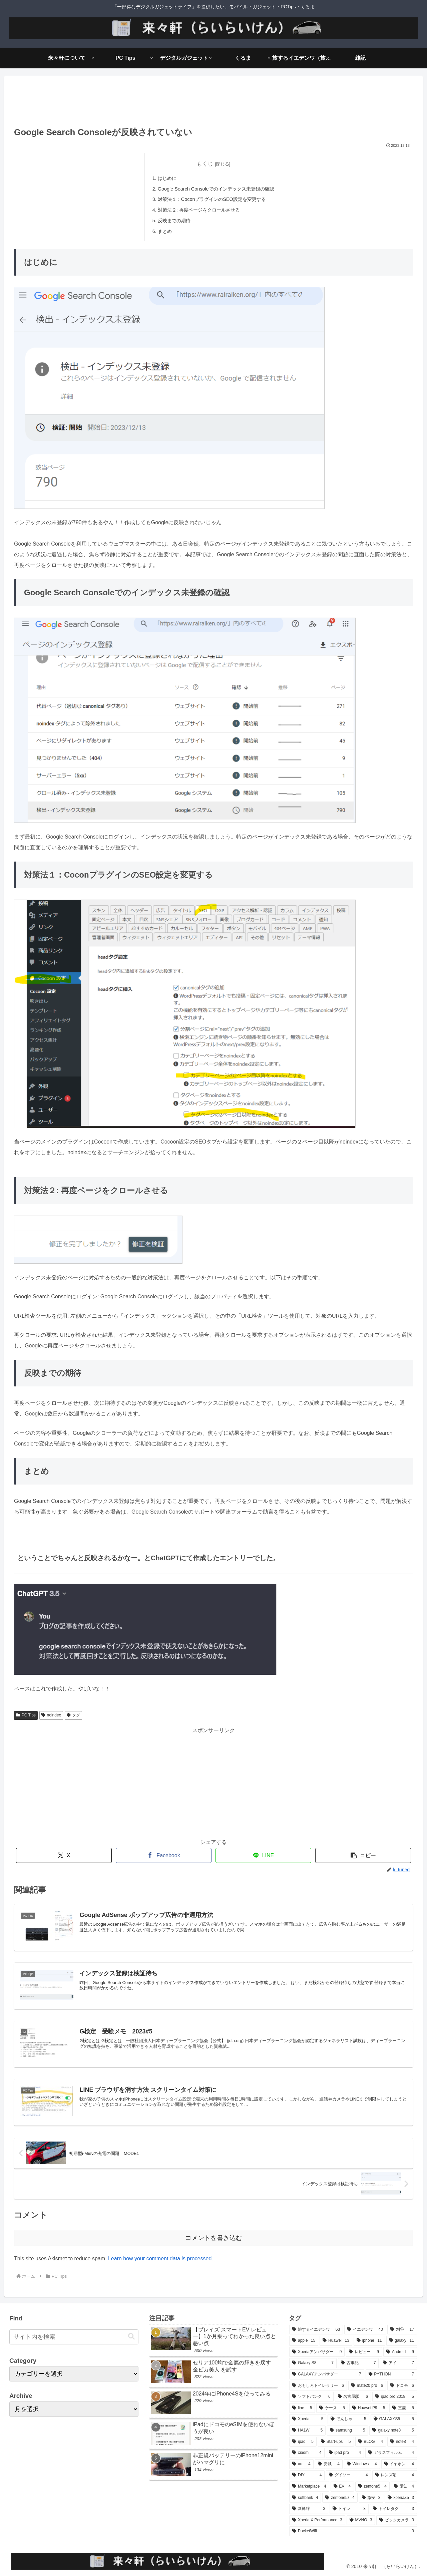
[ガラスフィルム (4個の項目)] (391, 2453)
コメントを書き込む (213, 2237)
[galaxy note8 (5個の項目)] (393, 2431)
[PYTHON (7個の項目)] (391, 2374)
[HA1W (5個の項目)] (307, 2431)
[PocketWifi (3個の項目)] (353, 2531)
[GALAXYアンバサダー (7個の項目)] (326, 2374)
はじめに (167, 178)
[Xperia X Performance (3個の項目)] (317, 2520)
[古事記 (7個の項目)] (358, 2363)
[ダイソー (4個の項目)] (348, 2475)
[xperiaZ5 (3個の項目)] (401, 2498)
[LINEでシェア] (263, 1855)
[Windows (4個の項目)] (362, 2464)
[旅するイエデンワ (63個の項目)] (316, 2330)
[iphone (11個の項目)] (369, 2341)
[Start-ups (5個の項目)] (336, 2442)
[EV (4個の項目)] (342, 2487)
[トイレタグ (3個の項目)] (393, 2509)
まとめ (165, 231)
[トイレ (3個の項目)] (349, 2509)
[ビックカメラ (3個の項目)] (396, 2520)
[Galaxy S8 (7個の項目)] (313, 2363)
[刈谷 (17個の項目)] (402, 2330)
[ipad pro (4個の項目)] (345, 2453)
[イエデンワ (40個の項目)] (365, 2330)
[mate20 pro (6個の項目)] (367, 2386)
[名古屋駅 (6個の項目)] (353, 2397)
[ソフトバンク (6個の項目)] (311, 2397)
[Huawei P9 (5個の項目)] (368, 2408)
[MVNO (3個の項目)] (361, 2520)
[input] (73, 2336)
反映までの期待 (174, 220)
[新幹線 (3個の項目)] (308, 2509)
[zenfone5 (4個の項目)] (372, 2487)
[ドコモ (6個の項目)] (402, 2386)
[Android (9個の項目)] (400, 2352)
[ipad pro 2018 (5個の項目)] (394, 2397)
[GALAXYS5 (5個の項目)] (394, 2419)
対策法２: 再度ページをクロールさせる (199, 210)
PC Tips (26, 1715)
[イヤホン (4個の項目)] (399, 2464)
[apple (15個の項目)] (303, 2341)
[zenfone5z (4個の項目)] (339, 2498)
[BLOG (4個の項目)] (370, 2442)
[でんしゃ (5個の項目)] (348, 2419)
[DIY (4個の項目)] (307, 2475)
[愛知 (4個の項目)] (404, 2487)
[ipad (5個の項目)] (303, 2442)
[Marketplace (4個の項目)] (309, 2487)
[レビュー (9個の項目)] (364, 2352)
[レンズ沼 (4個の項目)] (394, 2475)
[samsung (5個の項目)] (347, 2431)
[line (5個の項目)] (302, 2408)
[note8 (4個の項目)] (402, 2442)
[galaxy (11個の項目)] (401, 2341)
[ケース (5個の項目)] (332, 2408)
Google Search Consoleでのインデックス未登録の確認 (216, 189)
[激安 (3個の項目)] (371, 2498)
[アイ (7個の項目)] (398, 2363)
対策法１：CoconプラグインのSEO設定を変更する (212, 199)
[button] (363, 1855)
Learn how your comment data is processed (159, 2258)
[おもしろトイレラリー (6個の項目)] (318, 2386)
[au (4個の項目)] (301, 2464)
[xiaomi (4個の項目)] (307, 2453)
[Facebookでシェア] (163, 1855)
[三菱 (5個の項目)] (403, 2408)
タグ (73, 1715)
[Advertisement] (213, 103)
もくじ (205, 164)
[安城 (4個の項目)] (329, 2464)
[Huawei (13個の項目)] (336, 2341)
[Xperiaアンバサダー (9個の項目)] (317, 2352)
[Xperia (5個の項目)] (307, 2419)
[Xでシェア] (64, 1855)
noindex (51, 1715)
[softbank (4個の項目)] (305, 2498)
